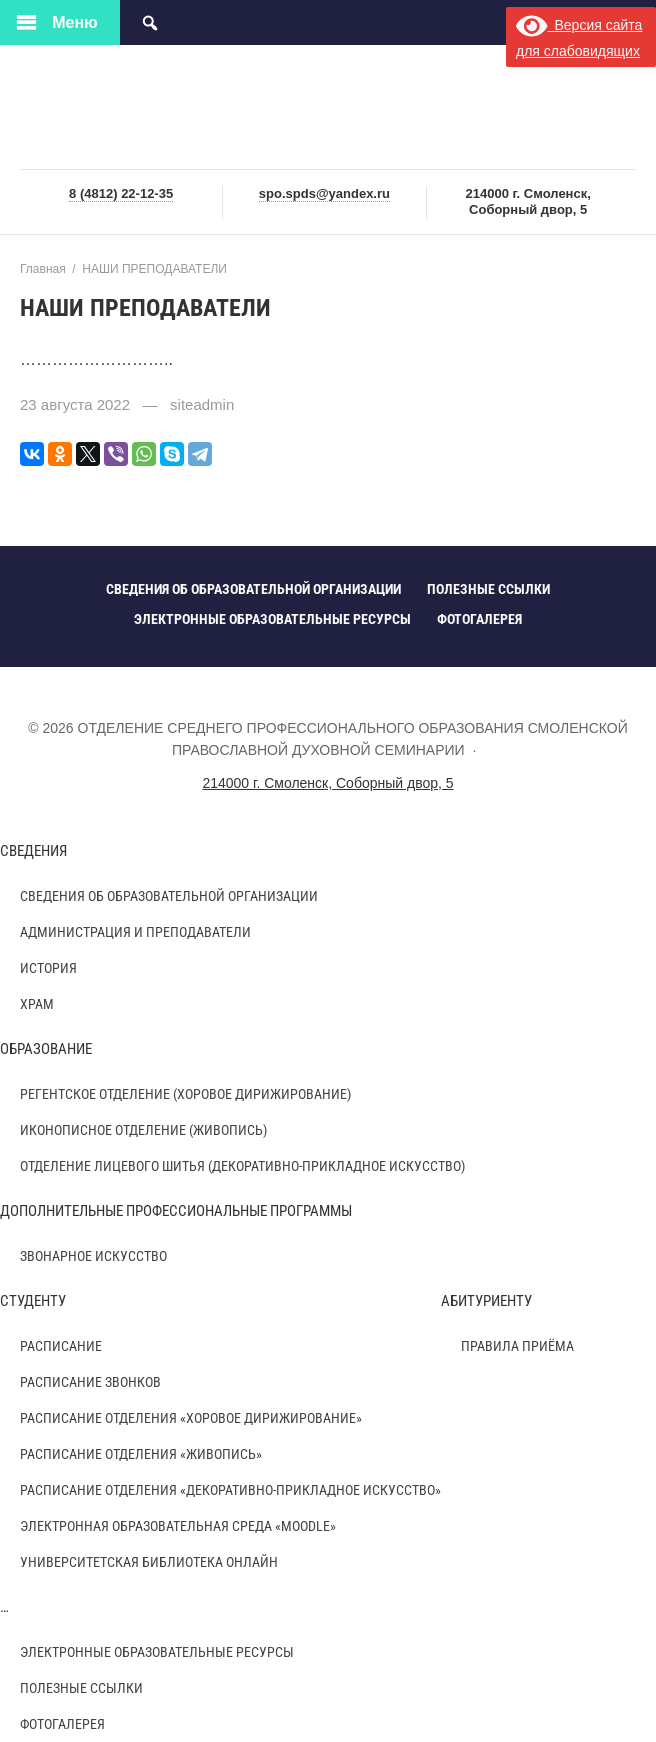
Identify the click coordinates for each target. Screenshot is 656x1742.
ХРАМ (37, 1004)
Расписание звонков (90, 1382)
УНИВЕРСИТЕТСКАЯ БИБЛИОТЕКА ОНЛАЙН (149, 1562)
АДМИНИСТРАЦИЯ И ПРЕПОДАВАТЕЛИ (135, 932)
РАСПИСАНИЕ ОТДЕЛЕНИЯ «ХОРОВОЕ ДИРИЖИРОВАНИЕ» (191, 1418)
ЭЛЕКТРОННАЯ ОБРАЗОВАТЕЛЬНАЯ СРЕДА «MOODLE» (178, 1526)
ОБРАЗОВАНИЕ (46, 1049)
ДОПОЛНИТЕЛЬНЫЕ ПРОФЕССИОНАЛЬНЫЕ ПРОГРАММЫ (176, 1211)
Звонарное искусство (93, 1256)
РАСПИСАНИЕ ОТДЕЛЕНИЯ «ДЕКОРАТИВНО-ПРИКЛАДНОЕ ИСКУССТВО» (230, 1490)
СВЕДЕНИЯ (33, 851)
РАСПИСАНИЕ (61, 1346)
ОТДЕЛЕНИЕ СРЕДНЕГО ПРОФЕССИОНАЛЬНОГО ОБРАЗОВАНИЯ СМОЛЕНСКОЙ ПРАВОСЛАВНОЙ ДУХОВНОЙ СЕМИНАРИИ (328, 108)
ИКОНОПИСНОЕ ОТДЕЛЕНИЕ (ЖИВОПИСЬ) (143, 1130)
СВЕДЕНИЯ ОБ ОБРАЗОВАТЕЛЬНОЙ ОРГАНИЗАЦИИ (169, 896)
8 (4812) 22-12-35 (121, 193)
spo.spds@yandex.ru (324, 193)
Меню (75, 22)
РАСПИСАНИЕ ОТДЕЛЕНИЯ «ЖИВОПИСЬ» (141, 1454)
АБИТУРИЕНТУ (486, 1301)
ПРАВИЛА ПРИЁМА (517, 1346)
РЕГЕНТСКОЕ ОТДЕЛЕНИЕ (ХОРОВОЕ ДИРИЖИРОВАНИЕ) (185, 1094)
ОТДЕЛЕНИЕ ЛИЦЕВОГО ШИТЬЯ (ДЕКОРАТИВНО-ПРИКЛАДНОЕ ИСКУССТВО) (242, 1166)
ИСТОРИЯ (48, 968)
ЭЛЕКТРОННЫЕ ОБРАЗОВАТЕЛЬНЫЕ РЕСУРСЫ (157, 1652)
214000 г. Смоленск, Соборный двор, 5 (327, 783)
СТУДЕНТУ (33, 1301)
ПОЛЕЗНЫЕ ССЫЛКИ (81, 1688)
